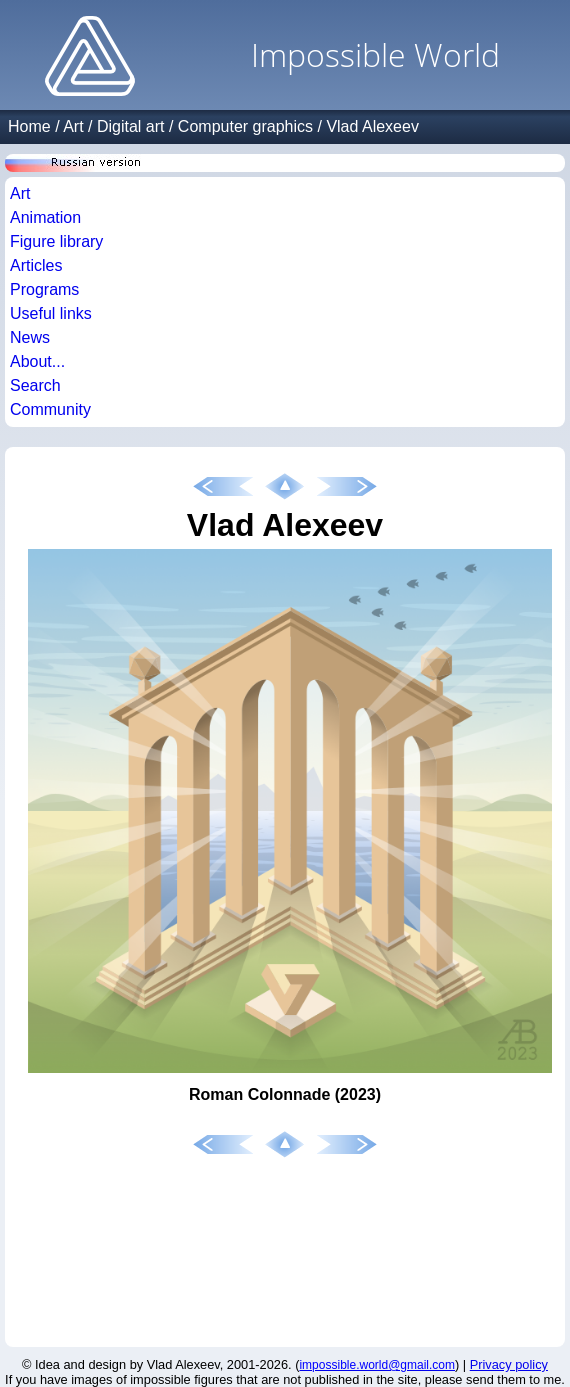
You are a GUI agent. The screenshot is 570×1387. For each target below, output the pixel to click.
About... (37, 361)
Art (73, 126)
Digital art (131, 126)
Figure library (56, 241)
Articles (36, 265)
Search (35, 385)
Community (50, 409)
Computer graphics (245, 126)
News (30, 337)
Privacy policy (509, 1364)
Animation (45, 217)
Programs (44, 289)
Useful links (51, 313)
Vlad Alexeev (372, 126)
